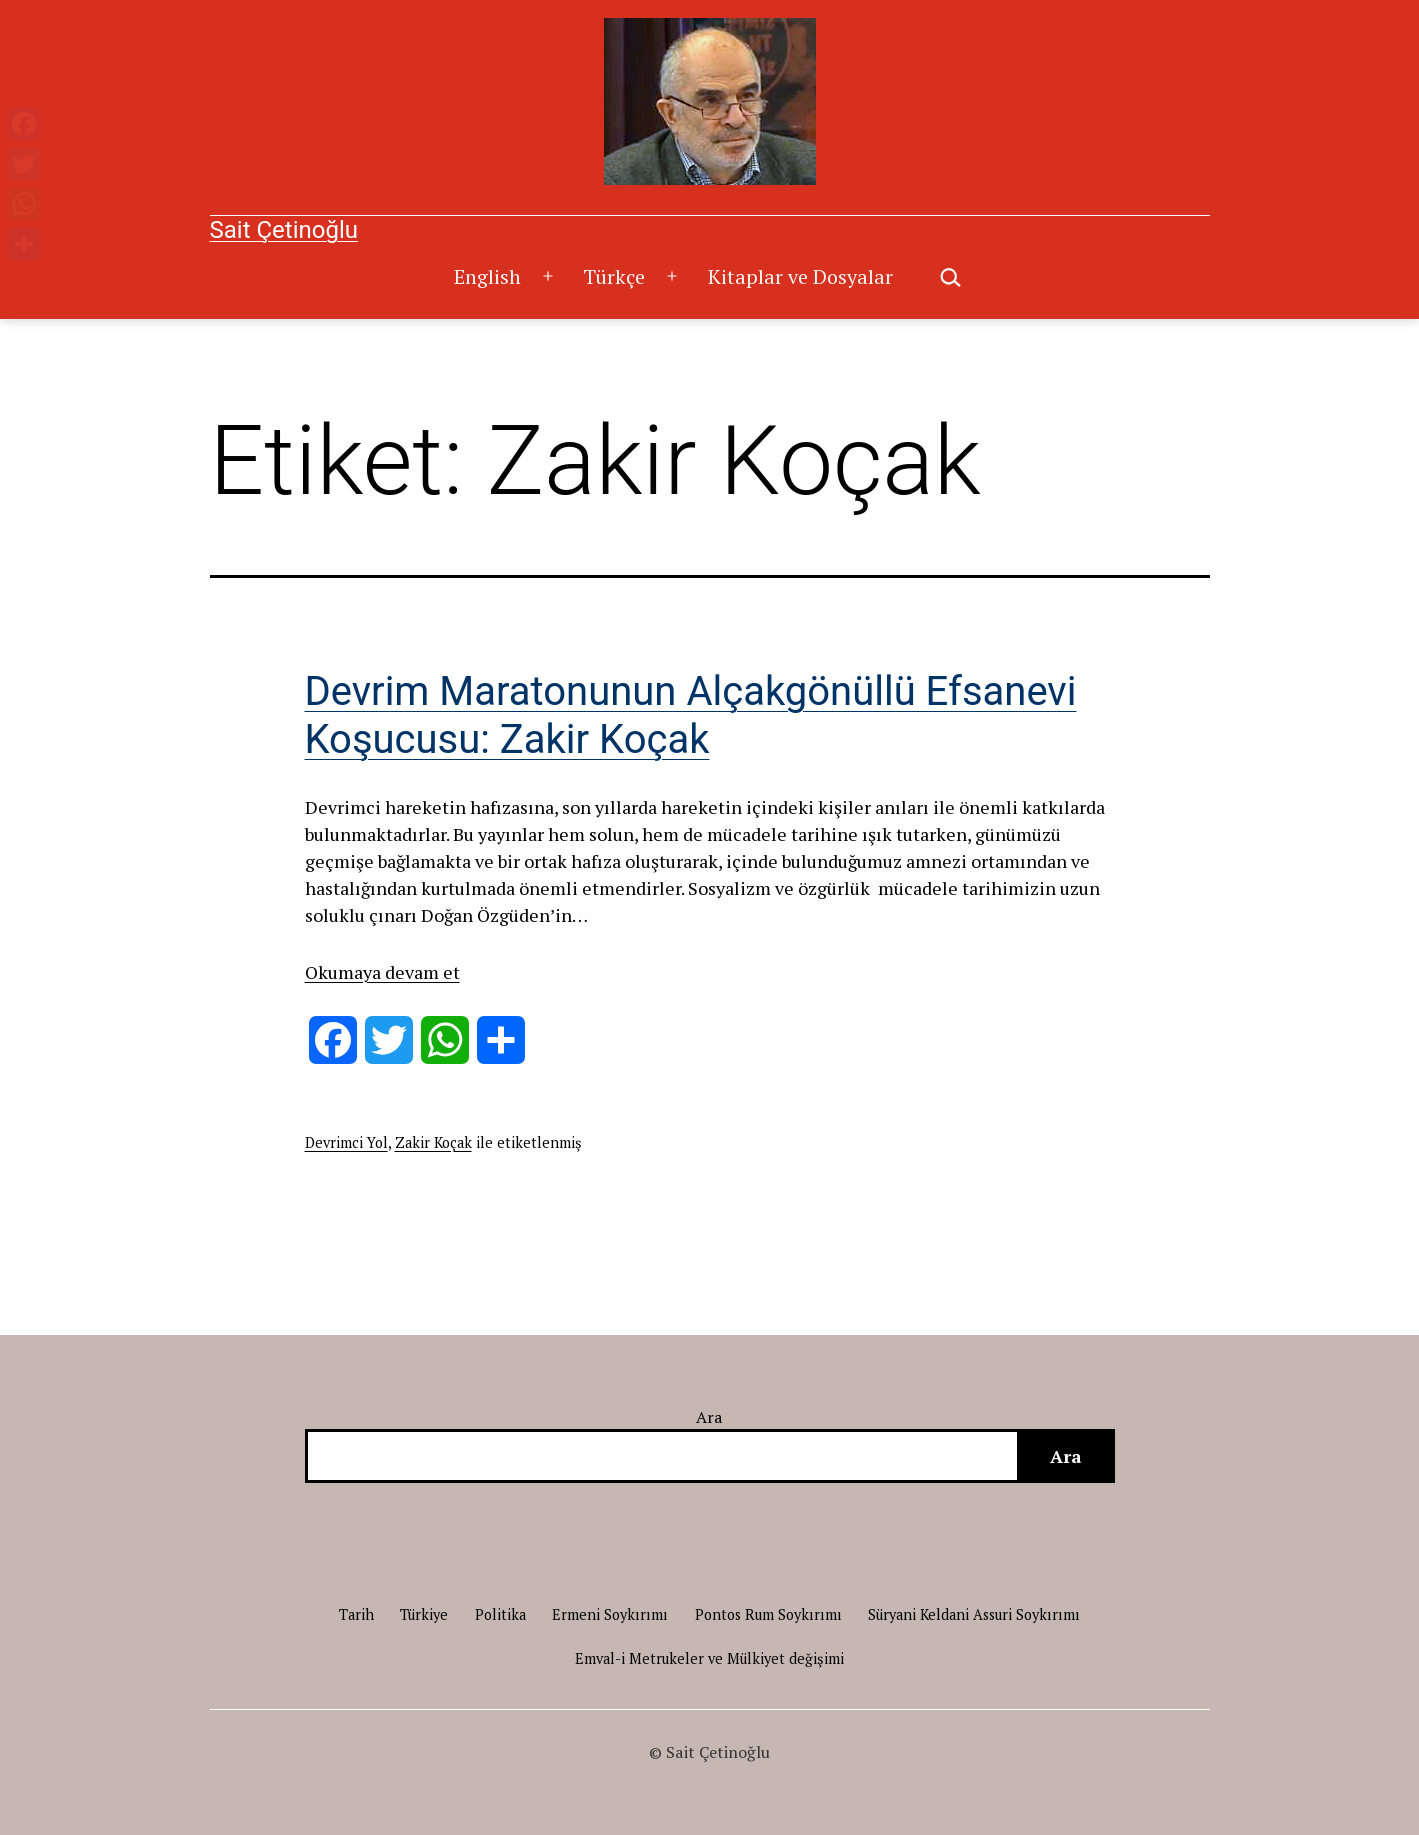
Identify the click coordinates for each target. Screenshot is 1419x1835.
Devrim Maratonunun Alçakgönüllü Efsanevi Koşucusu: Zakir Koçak (691, 715)
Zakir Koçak (433, 1142)
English (487, 276)
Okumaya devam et (382, 972)
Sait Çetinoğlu (284, 230)
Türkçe (614, 276)
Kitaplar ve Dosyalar (800, 276)
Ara (709, 1417)
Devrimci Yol (346, 1142)
